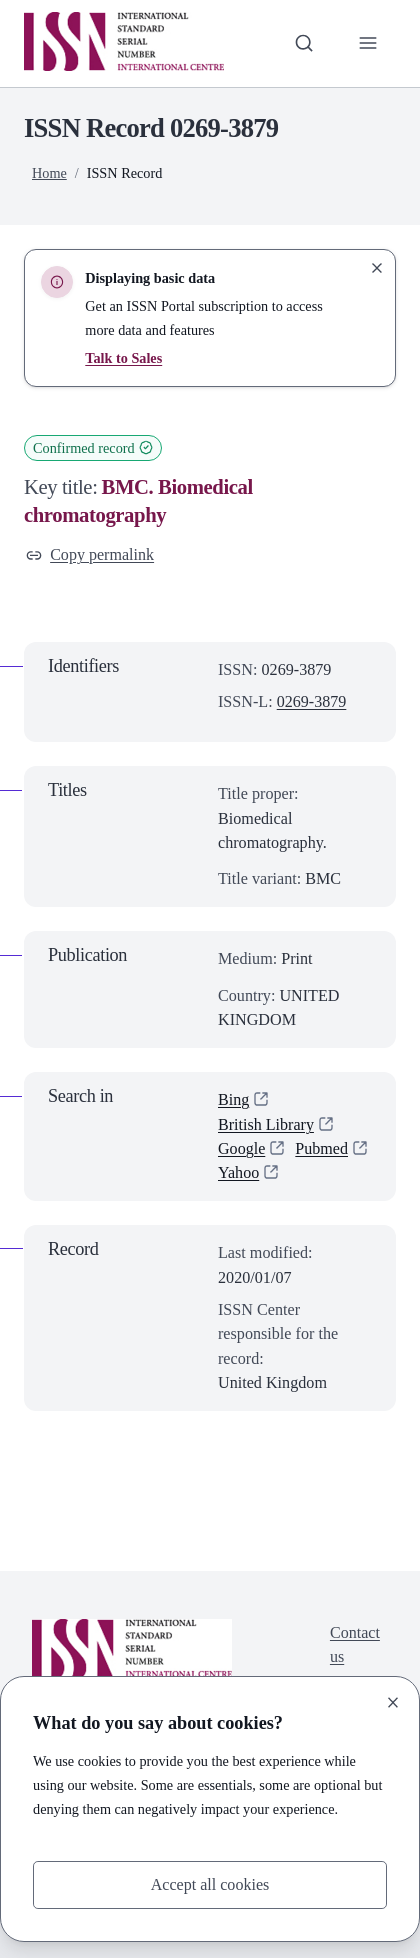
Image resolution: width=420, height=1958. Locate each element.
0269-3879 (312, 701)
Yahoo (238, 1172)
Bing (233, 1099)
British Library (266, 1124)
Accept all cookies (209, 1884)
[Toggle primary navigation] (368, 43)
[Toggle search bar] (303, 43)
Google (242, 1148)
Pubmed (322, 1148)
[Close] (393, 1702)
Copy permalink (90, 554)
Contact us (355, 1644)
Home (49, 173)
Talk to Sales (123, 358)
